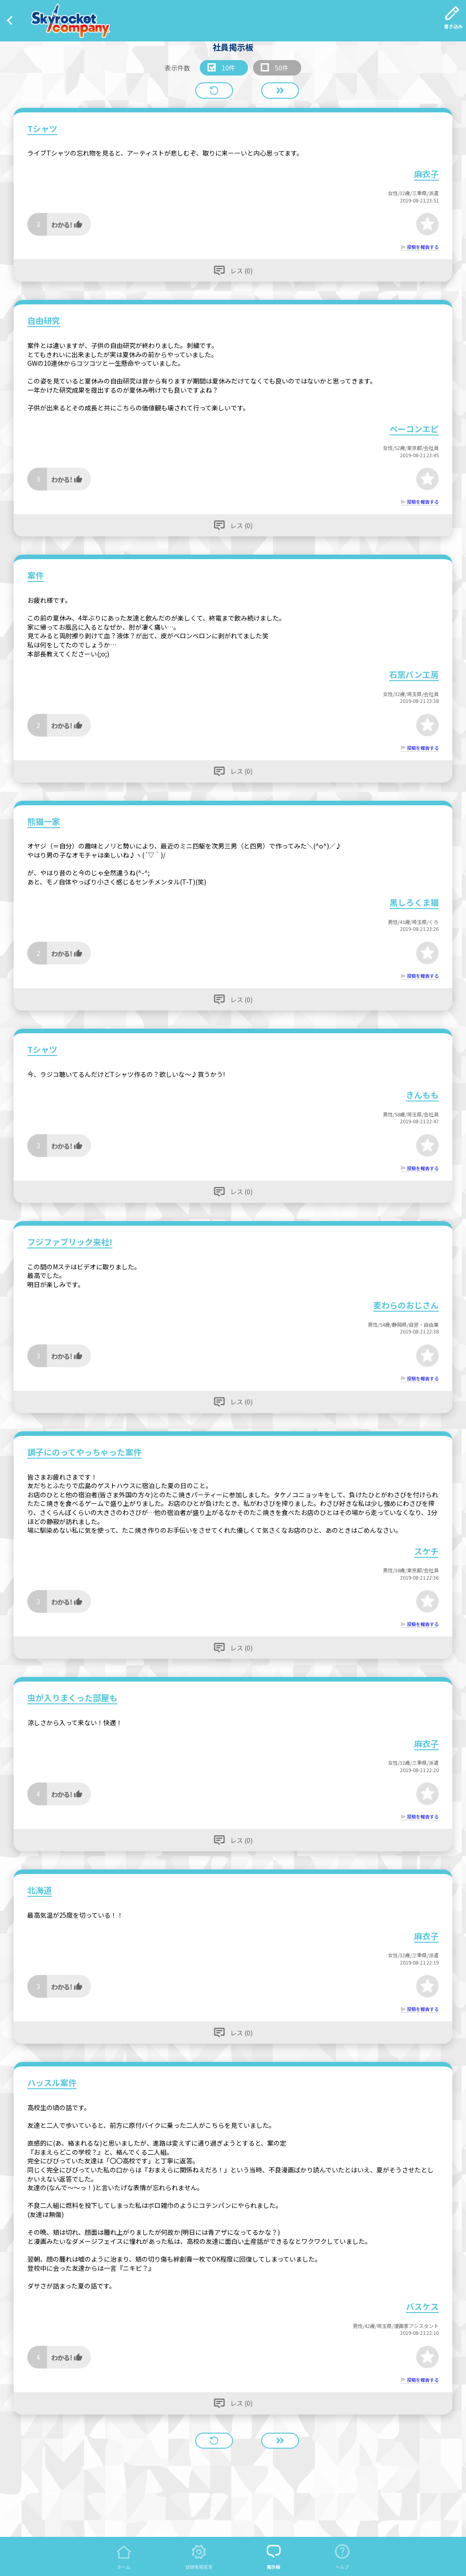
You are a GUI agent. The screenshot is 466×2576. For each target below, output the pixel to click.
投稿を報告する (423, 246)
